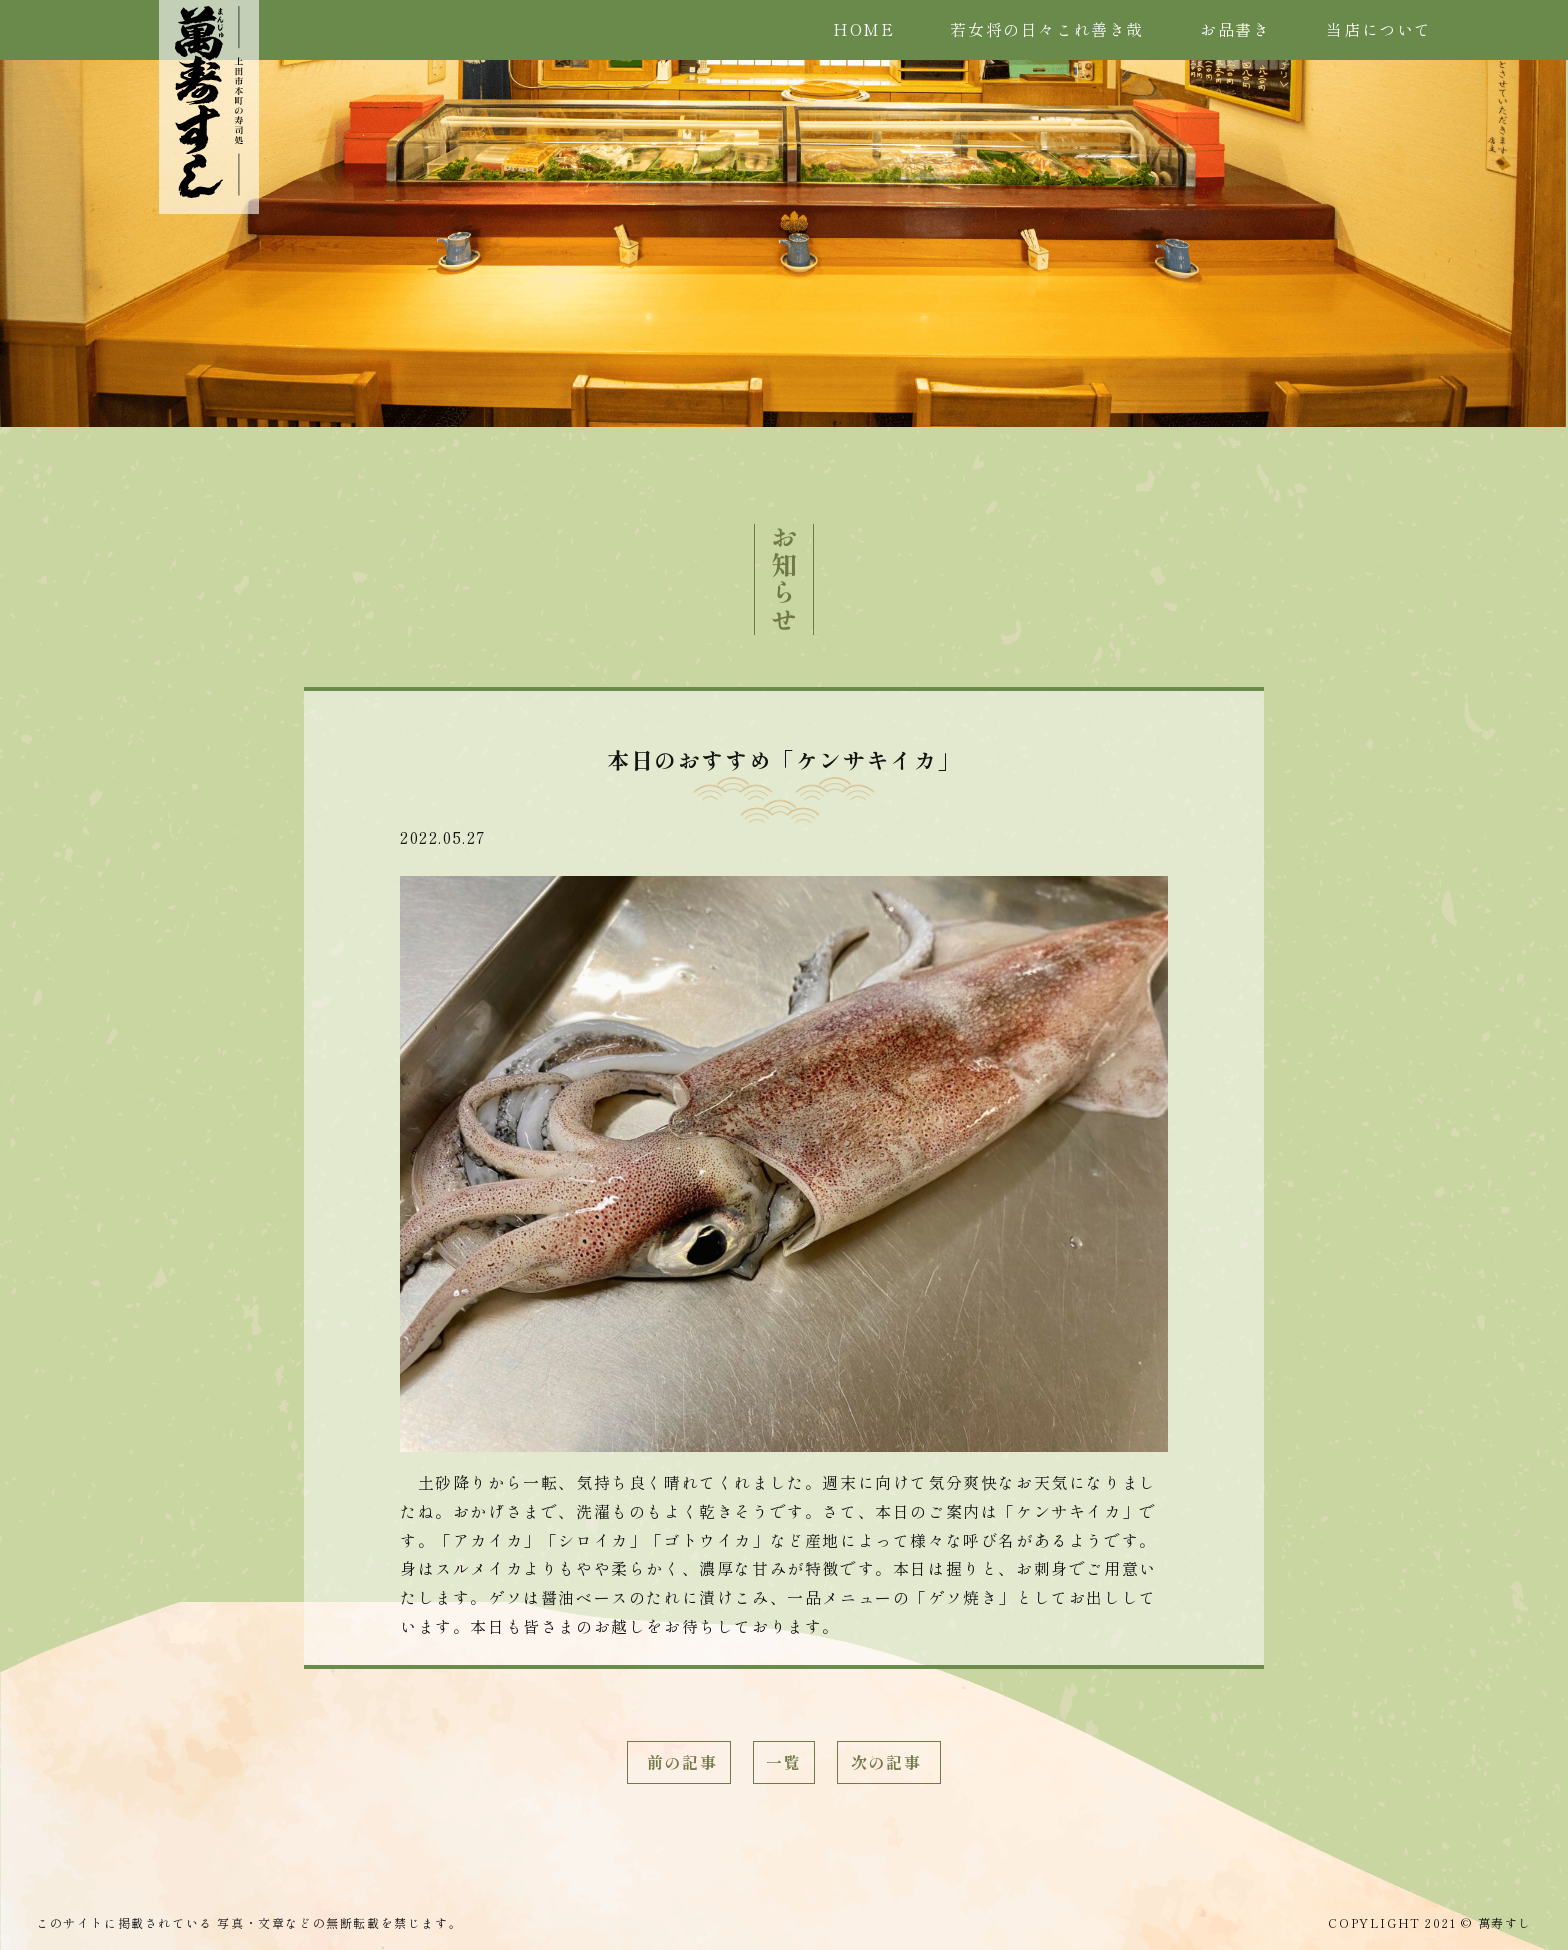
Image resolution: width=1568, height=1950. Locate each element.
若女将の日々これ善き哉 (1047, 29)
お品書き (1235, 29)
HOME (863, 29)
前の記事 (679, 1762)
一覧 (783, 1762)
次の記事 (889, 1762)
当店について (1379, 29)
